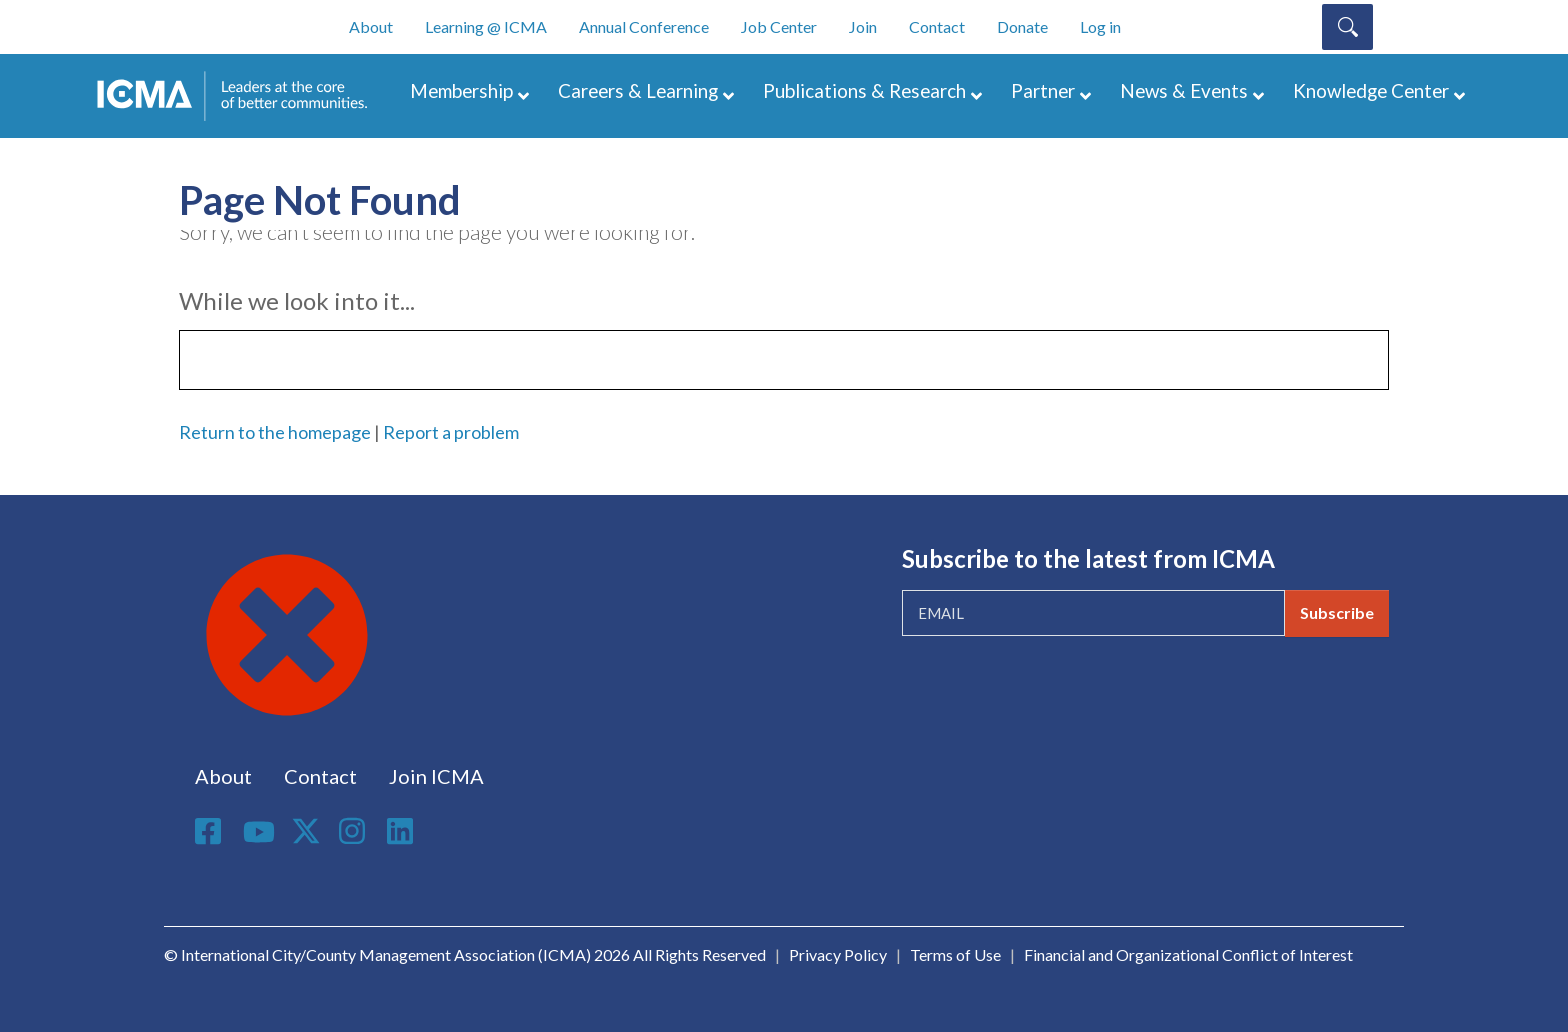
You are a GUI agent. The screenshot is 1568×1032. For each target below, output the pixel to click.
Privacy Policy (838, 954)
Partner (1043, 90)
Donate (1022, 26)
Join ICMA (436, 776)
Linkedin (403, 831)
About (371, 26)
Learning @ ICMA (486, 26)
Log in (1100, 26)
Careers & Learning (638, 90)
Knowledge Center (1371, 90)
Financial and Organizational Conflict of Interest (1188, 954)
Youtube (259, 833)
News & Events (1184, 90)
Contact (937, 26)
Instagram (355, 831)
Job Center (779, 26)
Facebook (211, 831)
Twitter (307, 831)
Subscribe (1337, 612)
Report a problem (451, 432)
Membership (461, 90)
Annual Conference (644, 26)
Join (863, 26)
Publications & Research (864, 90)
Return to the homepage (275, 432)
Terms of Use (955, 954)
